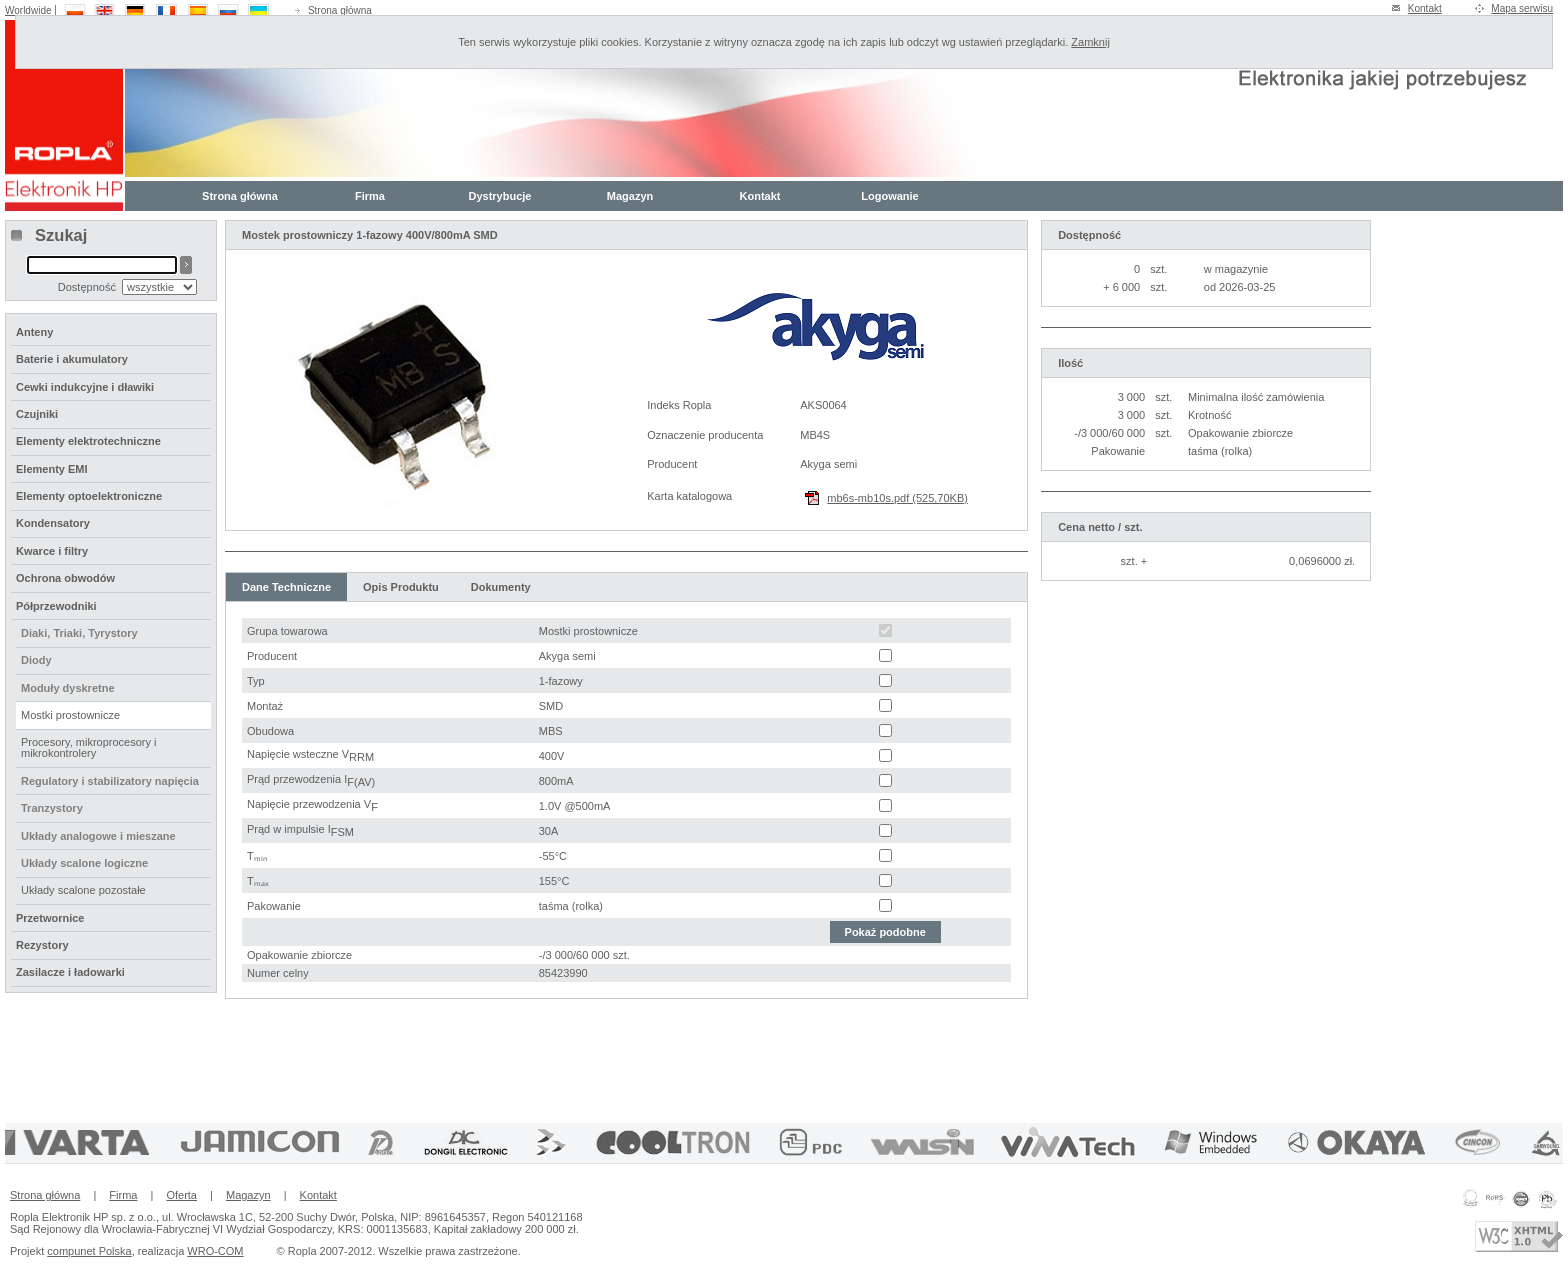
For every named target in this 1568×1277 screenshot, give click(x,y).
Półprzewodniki (56, 606)
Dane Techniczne (286, 587)
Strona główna (340, 10)
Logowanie (889, 196)
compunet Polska (89, 1251)
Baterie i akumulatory (72, 359)
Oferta (181, 1195)
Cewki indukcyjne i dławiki (85, 387)
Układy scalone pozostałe (83, 890)
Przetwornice (50, 918)
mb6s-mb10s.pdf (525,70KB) (897, 498)
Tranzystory (52, 808)
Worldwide (28, 10)
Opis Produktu (401, 587)
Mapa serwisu (1522, 8)
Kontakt (1425, 8)
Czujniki (37, 414)
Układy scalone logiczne (84, 863)
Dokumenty (501, 587)
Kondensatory (53, 523)
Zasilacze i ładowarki (70, 972)
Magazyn (630, 196)
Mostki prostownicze (70, 715)
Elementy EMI (52, 469)
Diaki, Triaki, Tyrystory (79, 633)
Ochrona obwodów (65, 578)
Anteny (34, 332)
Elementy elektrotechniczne (88, 441)
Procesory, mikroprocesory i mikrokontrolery (89, 747)
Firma (370, 196)
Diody (36, 660)
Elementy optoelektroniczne (89, 496)
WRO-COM (215, 1251)
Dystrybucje (500, 196)
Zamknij (1090, 42)
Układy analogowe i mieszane (98, 836)
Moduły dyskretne (68, 688)
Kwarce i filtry (52, 551)
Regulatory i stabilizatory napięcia (110, 781)
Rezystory (42, 945)
